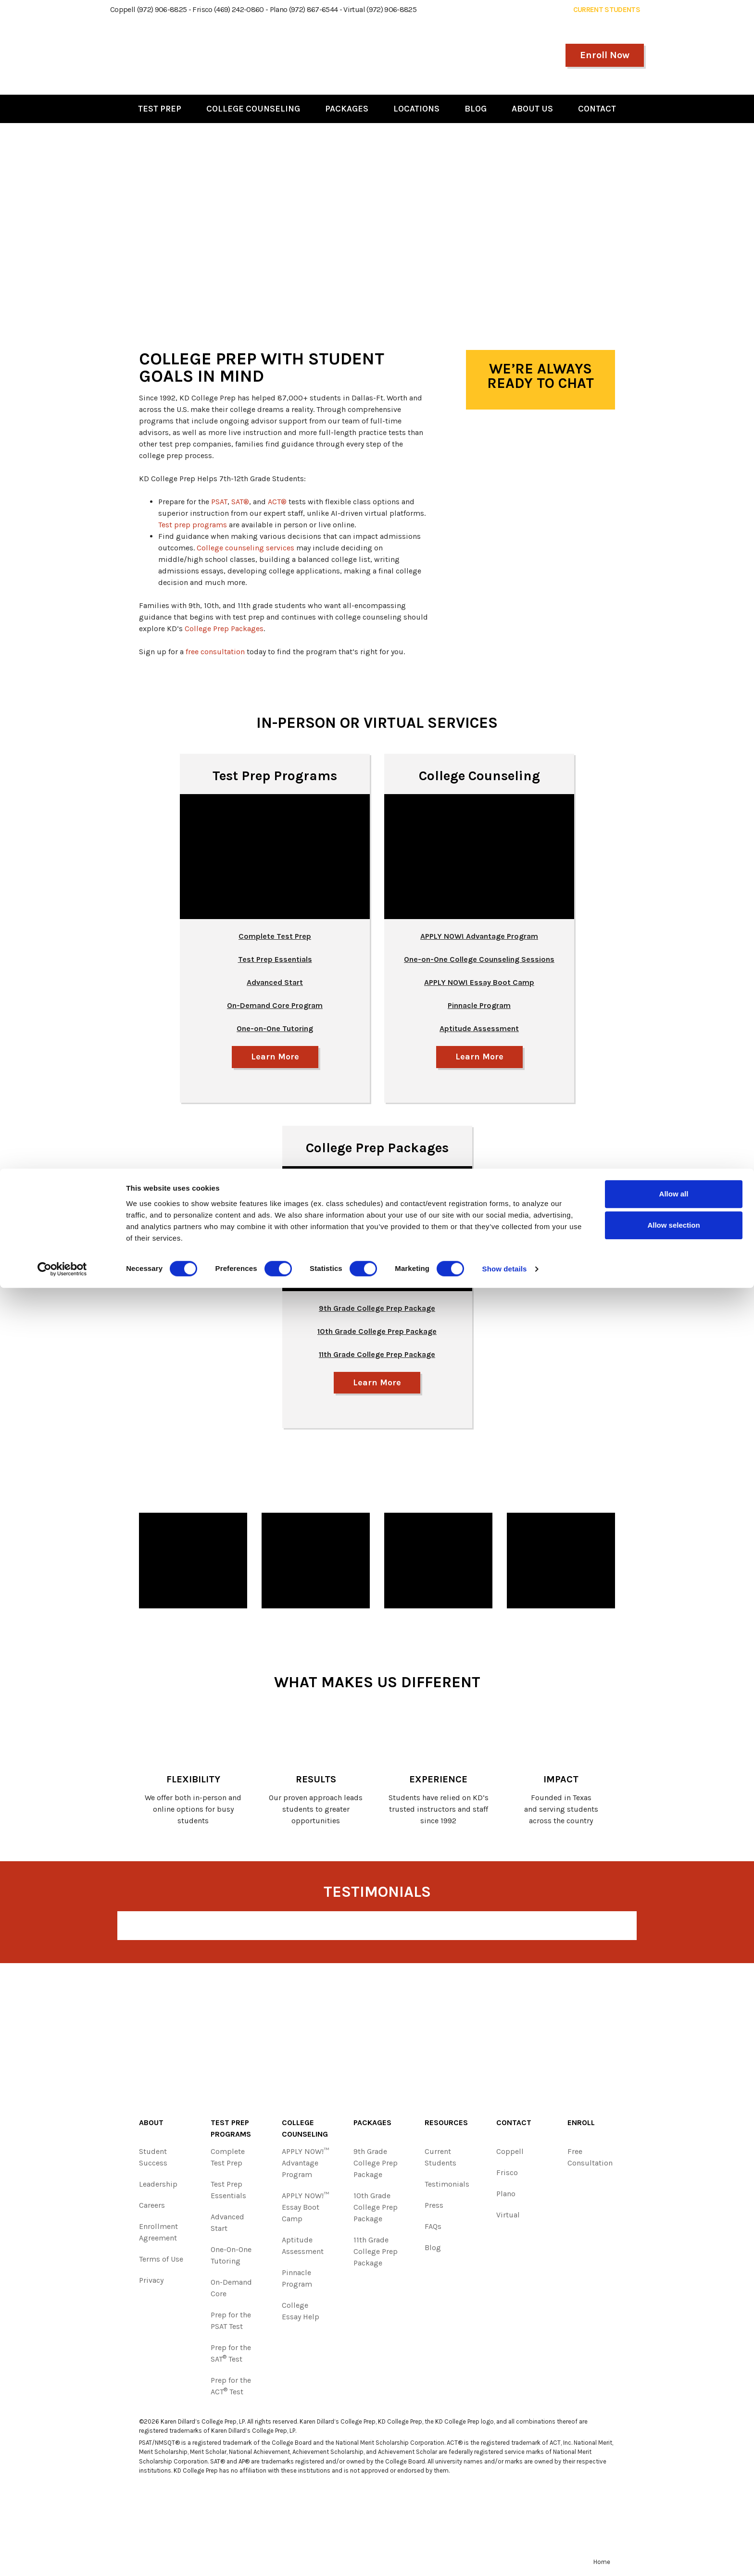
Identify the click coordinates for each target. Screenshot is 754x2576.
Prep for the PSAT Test (231, 2323)
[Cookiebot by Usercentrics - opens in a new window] (62, 2557)
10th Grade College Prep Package (375, 2209)
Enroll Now (604, 55)
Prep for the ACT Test (231, 2388)
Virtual (508, 2217)
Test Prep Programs (275, 776)
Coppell (510, 2153)
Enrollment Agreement (158, 2234)
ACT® (277, 501)
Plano (505, 2196)
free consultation (215, 651)
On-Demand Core (231, 2290)
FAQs (433, 2228)
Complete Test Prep (275, 936)
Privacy (151, 2282)
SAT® (240, 501)
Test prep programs (192, 524)
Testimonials (447, 2186)
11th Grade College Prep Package (375, 2254)
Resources (446, 2124)
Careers (152, 2207)
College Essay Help (300, 2313)
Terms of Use (161, 2261)
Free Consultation (590, 2159)
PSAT (219, 501)
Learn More (275, 1057)
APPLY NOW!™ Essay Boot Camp (305, 2209)
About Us (532, 108)
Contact (597, 108)
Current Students (440, 2159)
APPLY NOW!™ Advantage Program (305, 2165)
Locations (416, 108)
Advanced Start (227, 2225)
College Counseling (253, 108)
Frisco (507, 2174)
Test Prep (159, 108)
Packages (346, 108)
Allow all (674, 2481)
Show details (504, 2557)
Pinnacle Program (297, 2280)
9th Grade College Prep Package (375, 2165)
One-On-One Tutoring (231, 2257)
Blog (476, 108)
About (151, 2124)
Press (434, 2207)
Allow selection (673, 2513)
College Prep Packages (224, 628)
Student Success (153, 2159)
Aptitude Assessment (303, 2248)
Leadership (158, 2186)
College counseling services (245, 547)
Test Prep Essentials (275, 959)
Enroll (581, 2124)
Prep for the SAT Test (231, 2355)
